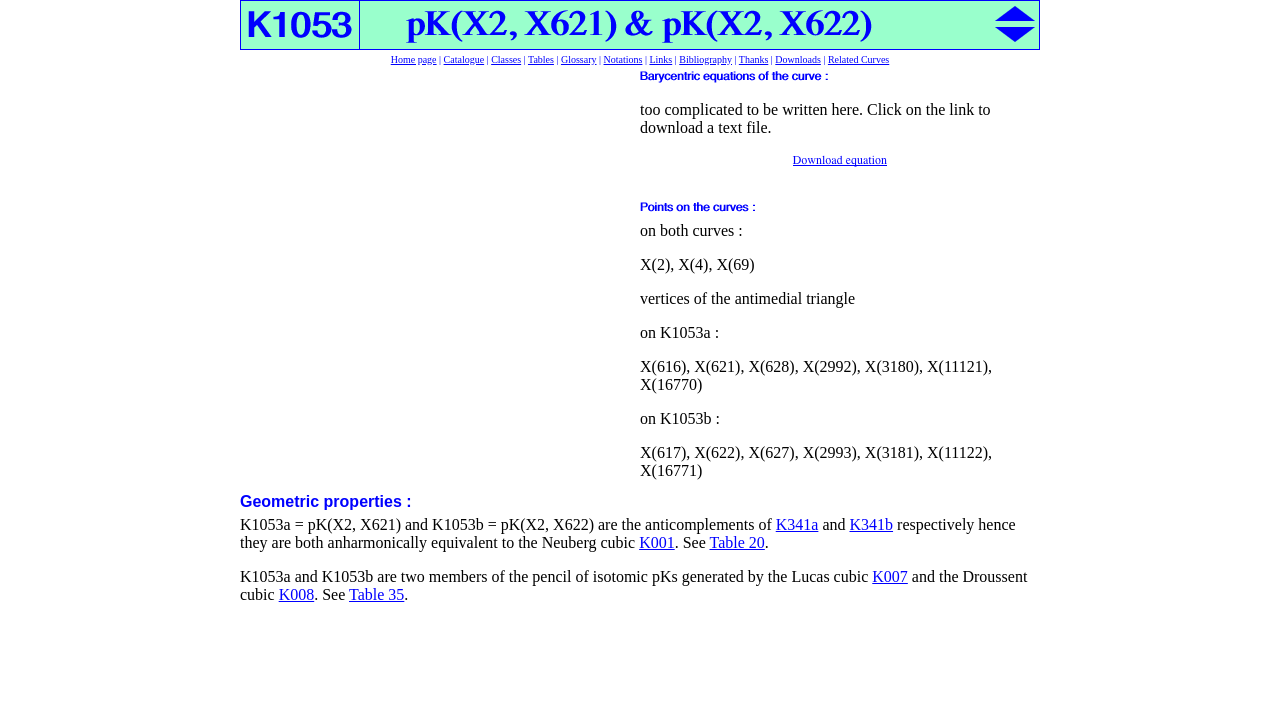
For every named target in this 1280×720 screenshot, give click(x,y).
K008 (297, 594)
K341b (871, 524)
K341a (797, 524)
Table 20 (737, 542)
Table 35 (376, 594)
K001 (657, 542)
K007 (890, 576)
